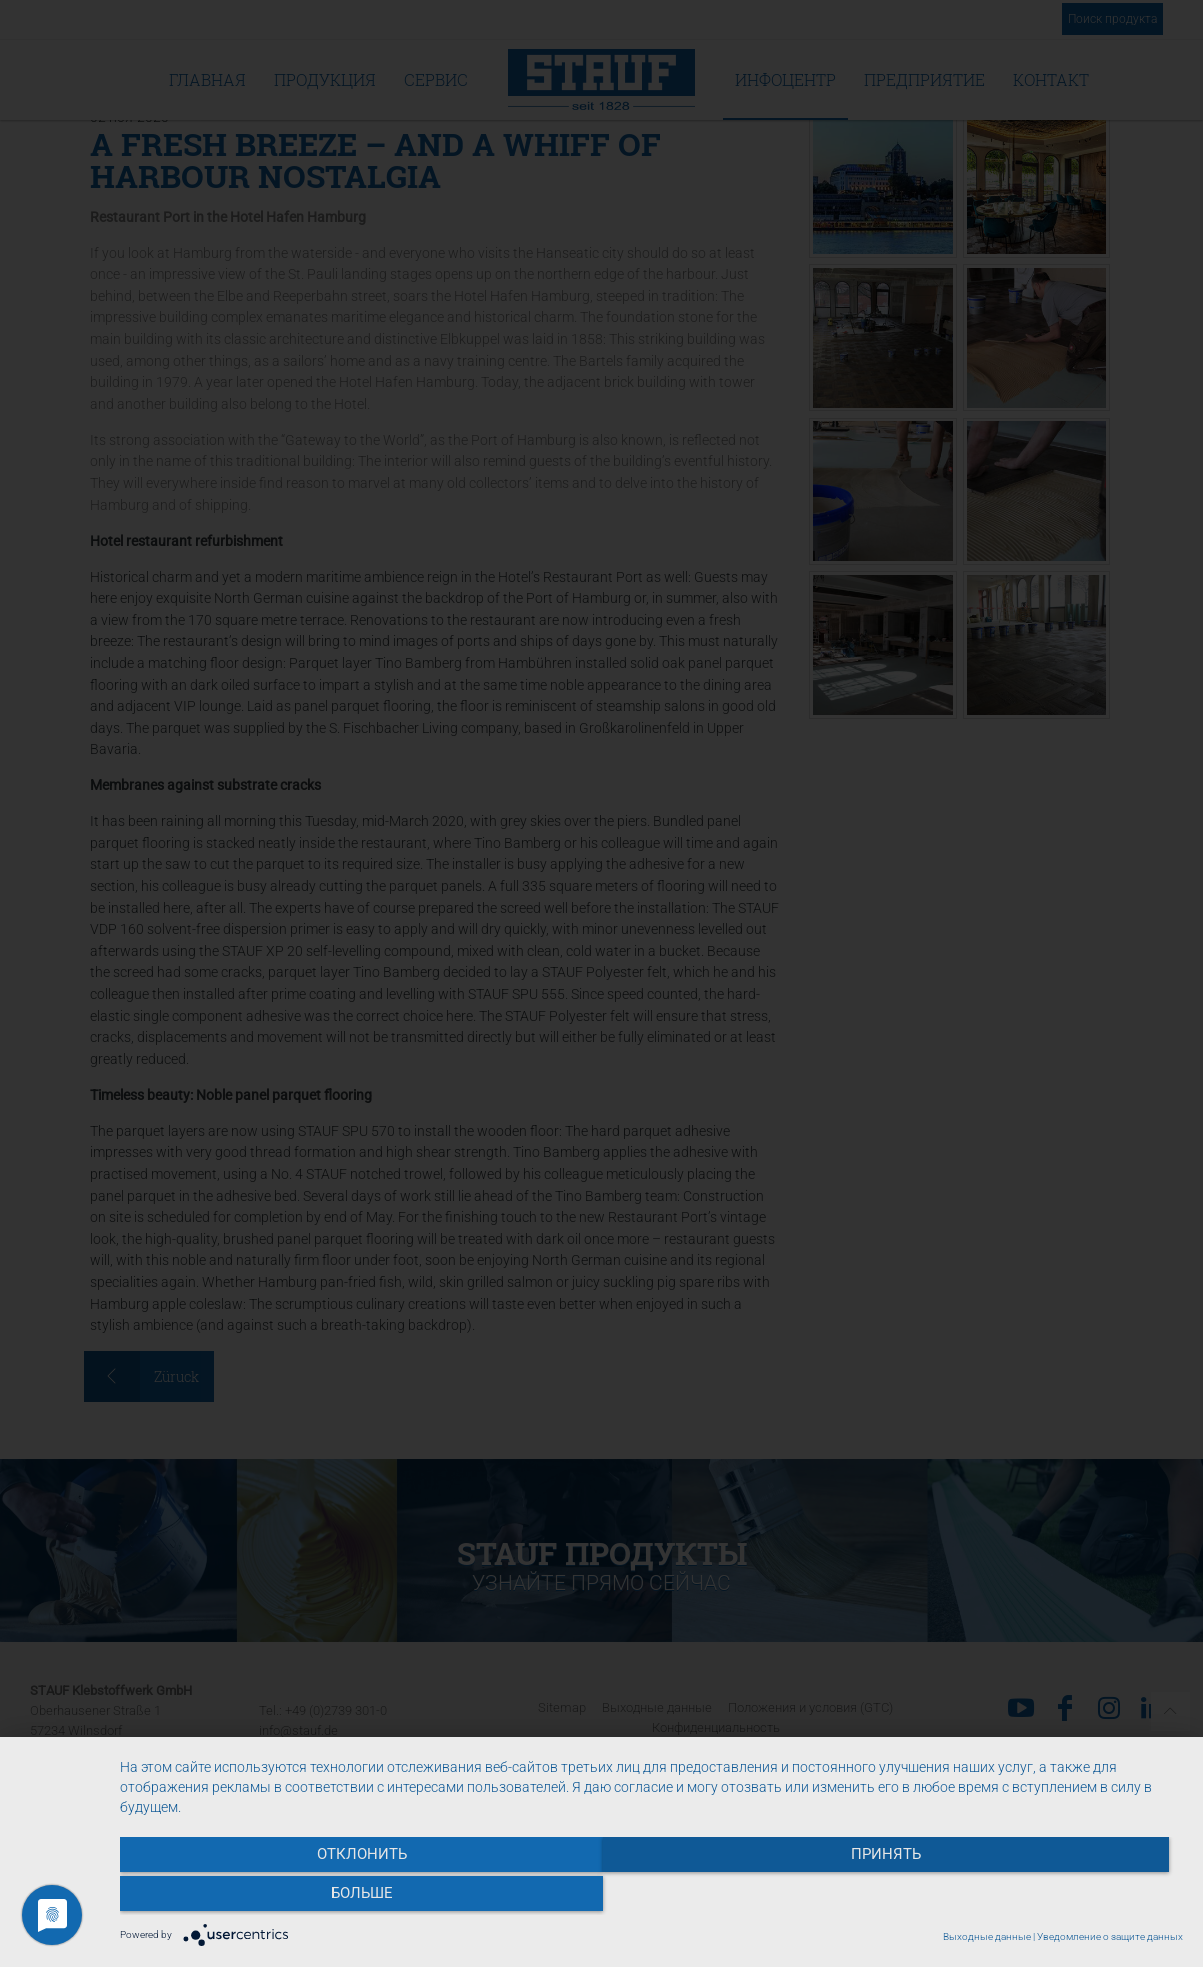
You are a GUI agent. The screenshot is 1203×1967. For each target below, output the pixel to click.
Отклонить (279, 1898)
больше (1024, 1898)
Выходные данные (987, 1936)
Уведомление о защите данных (1110, 1936)
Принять (651, 1898)
